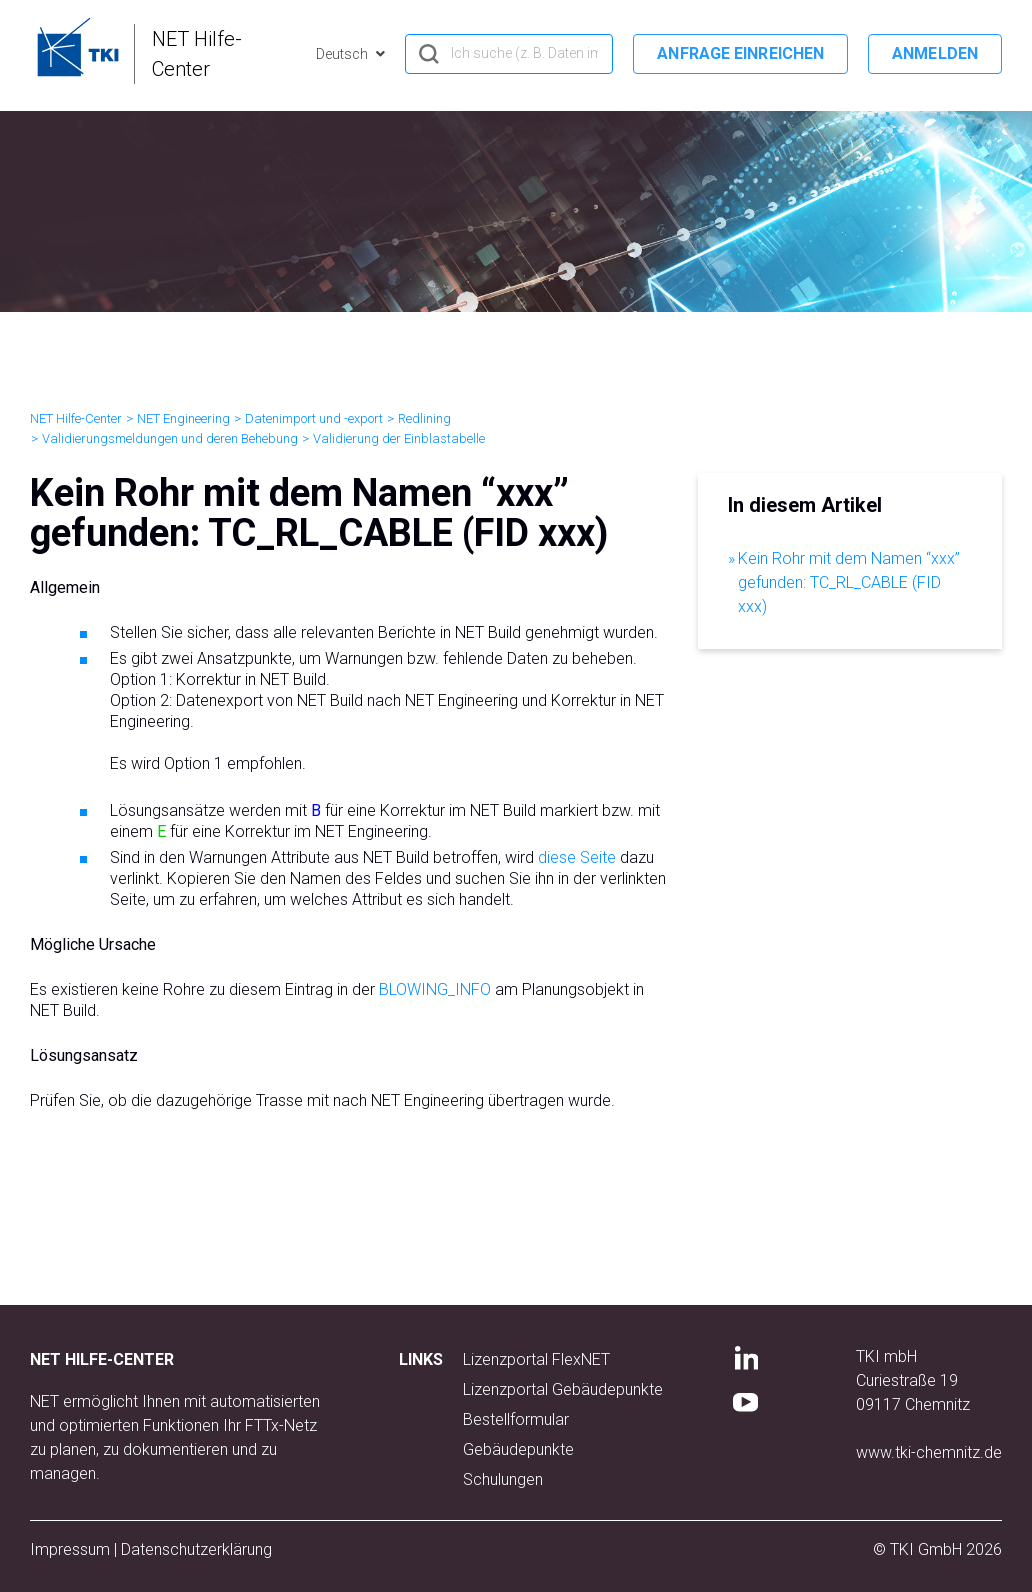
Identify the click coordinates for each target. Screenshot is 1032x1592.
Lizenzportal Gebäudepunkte (563, 1389)
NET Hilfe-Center (76, 418)
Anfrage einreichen (740, 53)
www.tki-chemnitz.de (929, 1452)
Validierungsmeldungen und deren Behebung (170, 438)
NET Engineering (183, 418)
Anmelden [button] (935, 53)
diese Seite (577, 857)
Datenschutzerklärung (196, 1549)
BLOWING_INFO (435, 989)
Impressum (70, 1549)
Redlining (424, 418)
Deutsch (343, 54)
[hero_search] (509, 54)
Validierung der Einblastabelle (399, 438)
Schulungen (503, 1479)
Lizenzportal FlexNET (536, 1359)
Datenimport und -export (314, 418)
